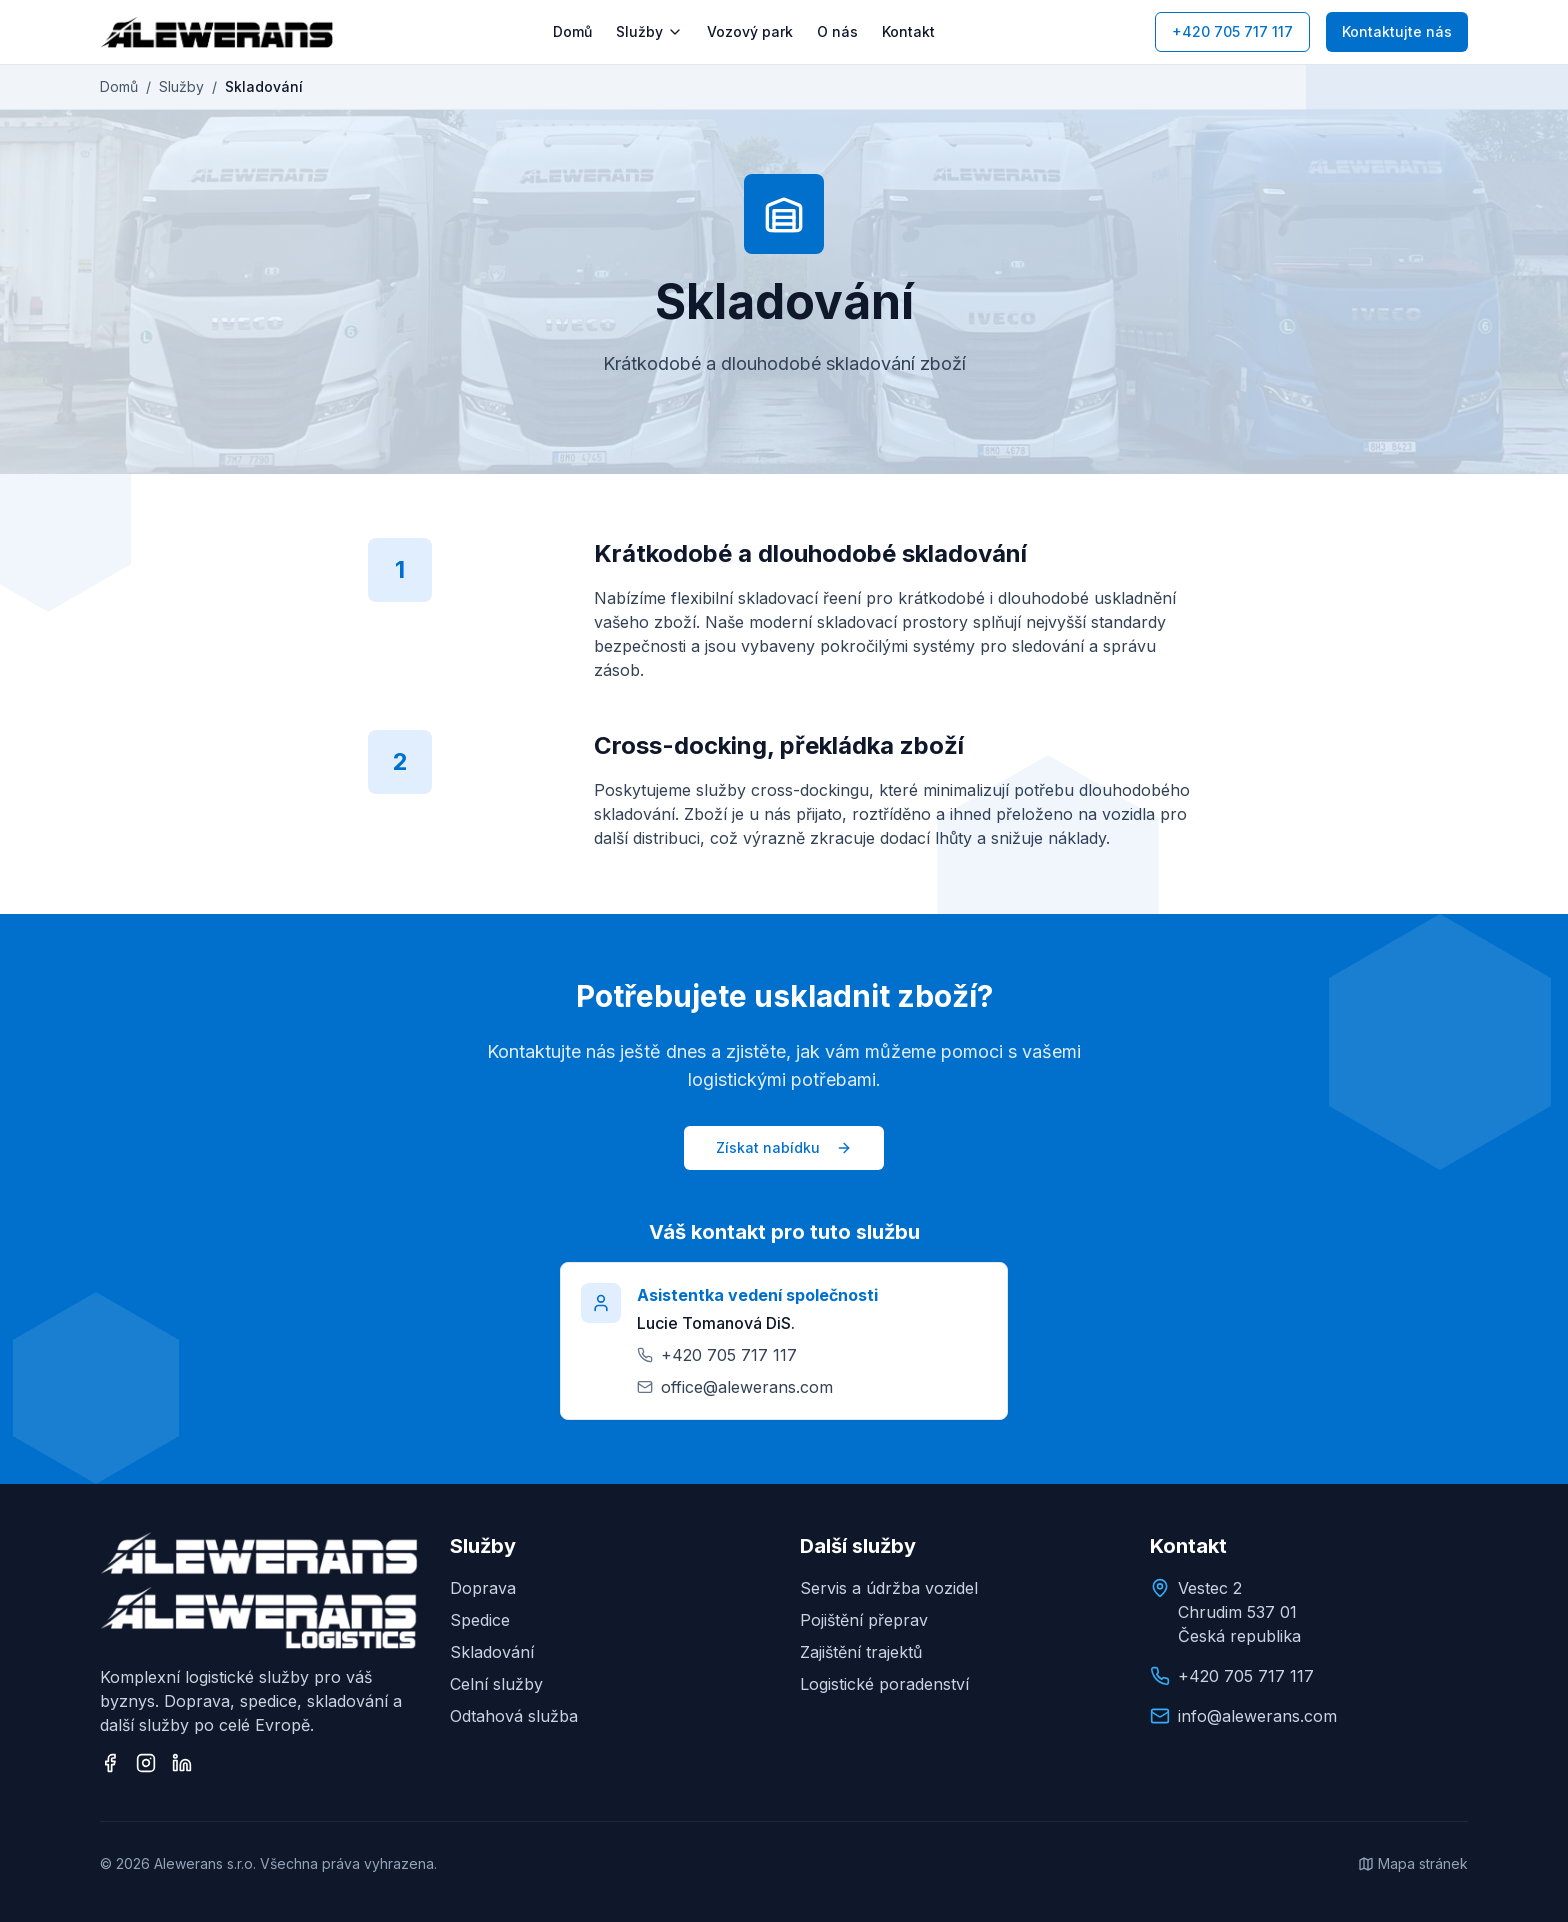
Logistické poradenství (884, 1684)
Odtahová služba (514, 1716)
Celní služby (496, 1684)
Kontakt (908, 31)
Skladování (492, 1652)
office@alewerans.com (747, 1387)
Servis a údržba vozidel (889, 1588)
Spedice (480, 1620)
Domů (572, 31)
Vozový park (750, 31)
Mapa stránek (1413, 1863)
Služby (649, 31)
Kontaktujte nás (1397, 31)
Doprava (483, 1588)
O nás (837, 31)
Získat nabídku (784, 1147)
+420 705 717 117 (1232, 31)
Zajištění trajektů (861, 1652)
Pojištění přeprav (864, 1620)
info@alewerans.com (1257, 1716)
